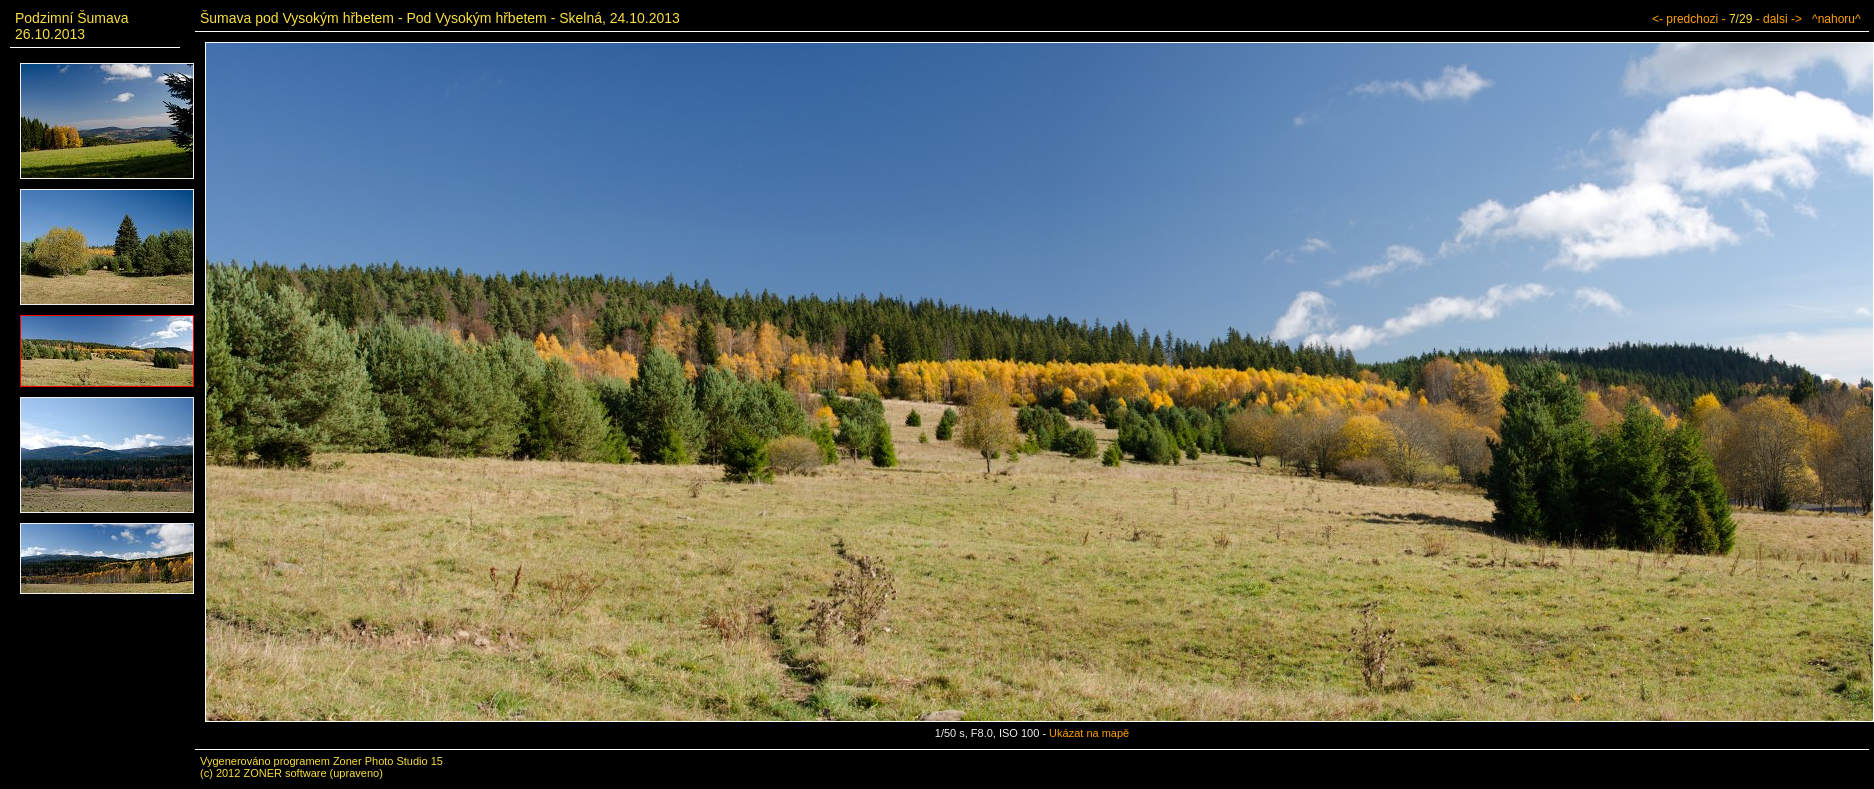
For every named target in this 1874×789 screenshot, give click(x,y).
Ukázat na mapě (1089, 733)
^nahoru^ (1836, 19)
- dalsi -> (1779, 19)
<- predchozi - (1689, 19)
